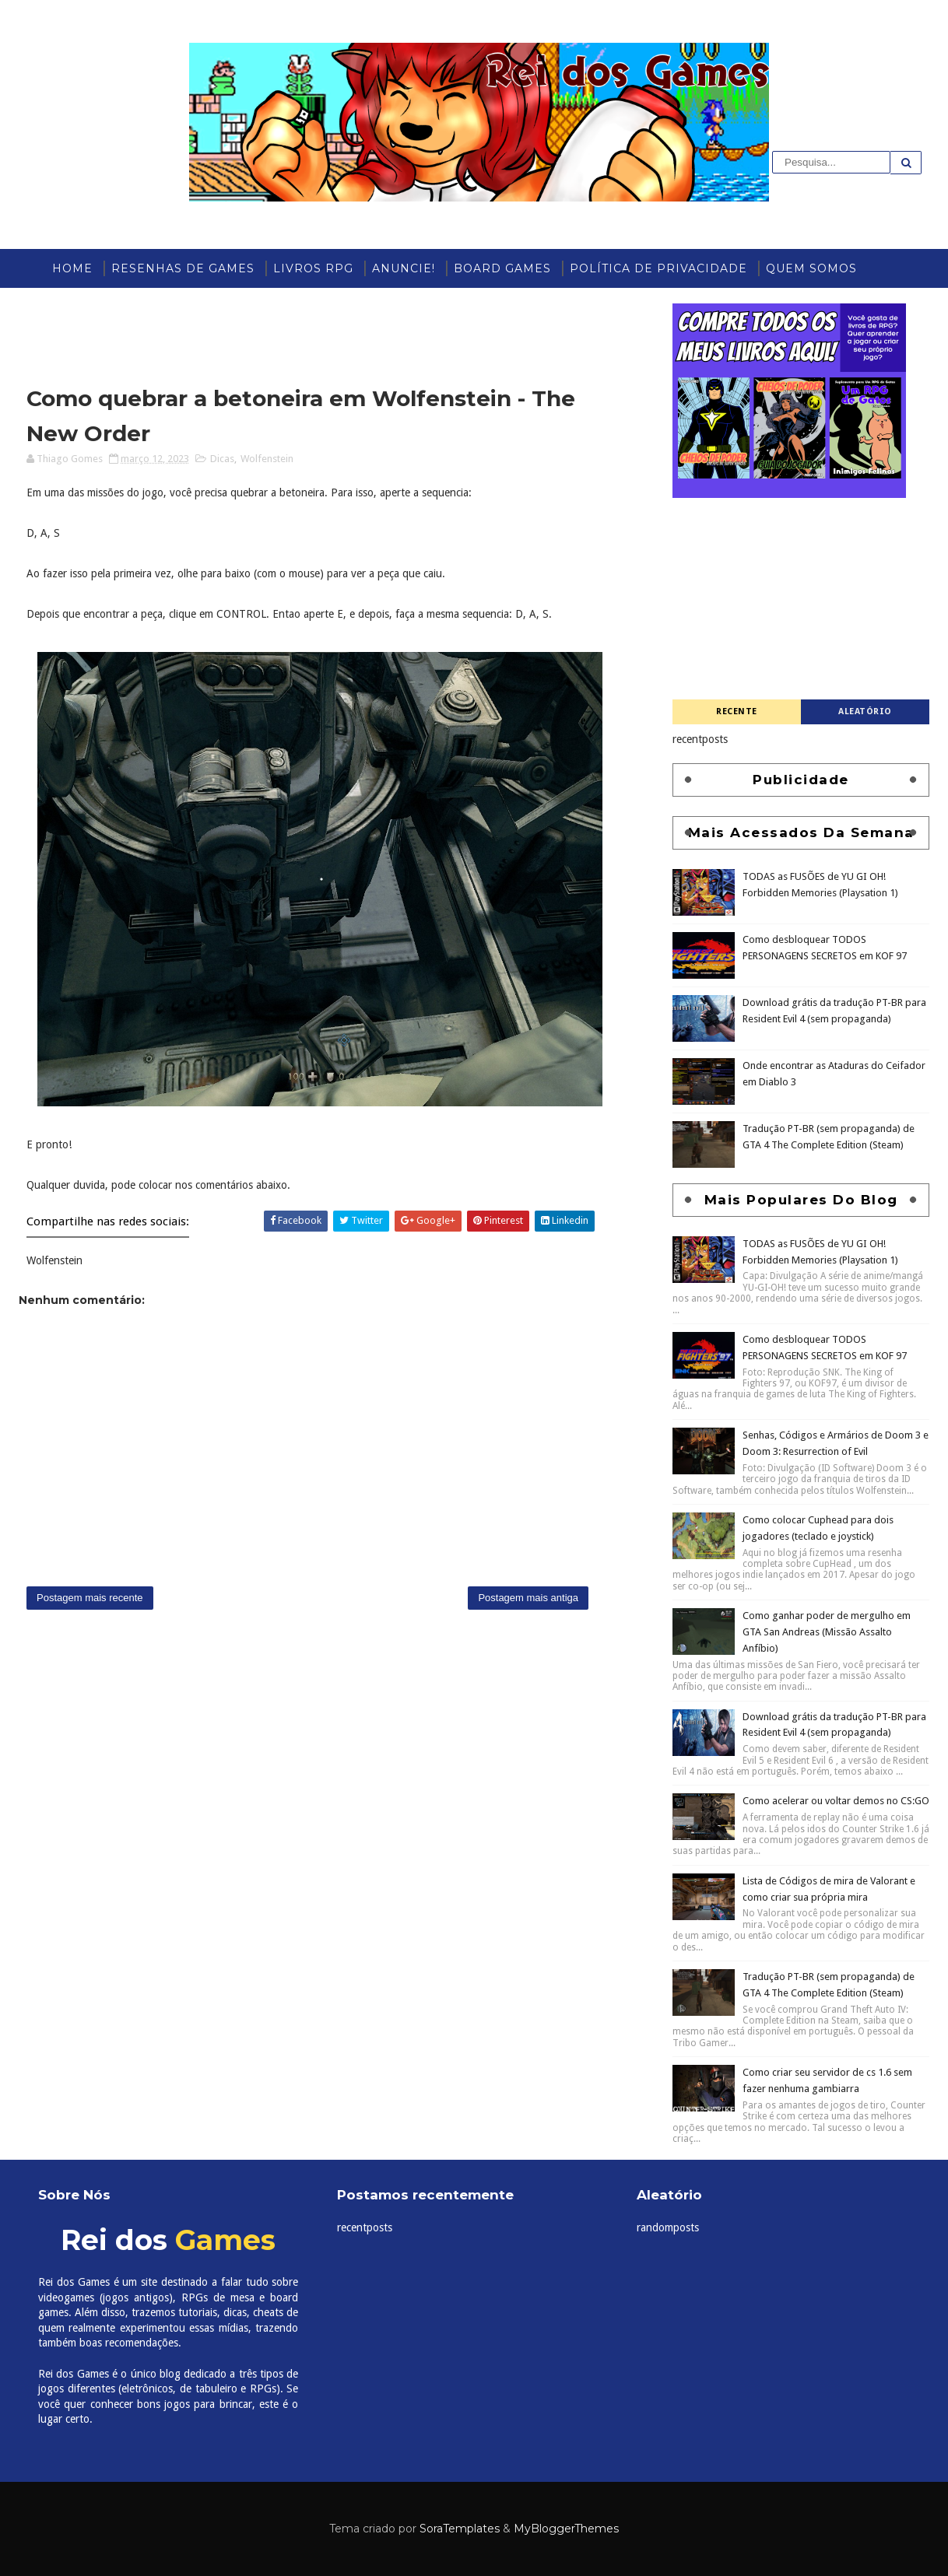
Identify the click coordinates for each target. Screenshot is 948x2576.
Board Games (502, 268)
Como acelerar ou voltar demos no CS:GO (836, 1801)
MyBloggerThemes (566, 2529)
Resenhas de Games (183, 268)
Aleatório (865, 711)
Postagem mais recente (90, 1597)
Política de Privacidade (658, 268)
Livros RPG (313, 268)
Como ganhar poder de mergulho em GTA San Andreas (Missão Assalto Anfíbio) (827, 1632)
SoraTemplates (460, 2529)
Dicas (222, 458)
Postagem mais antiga (528, 1597)
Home (72, 268)
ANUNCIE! (403, 268)
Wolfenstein (267, 458)
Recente (736, 711)
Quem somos (811, 268)
